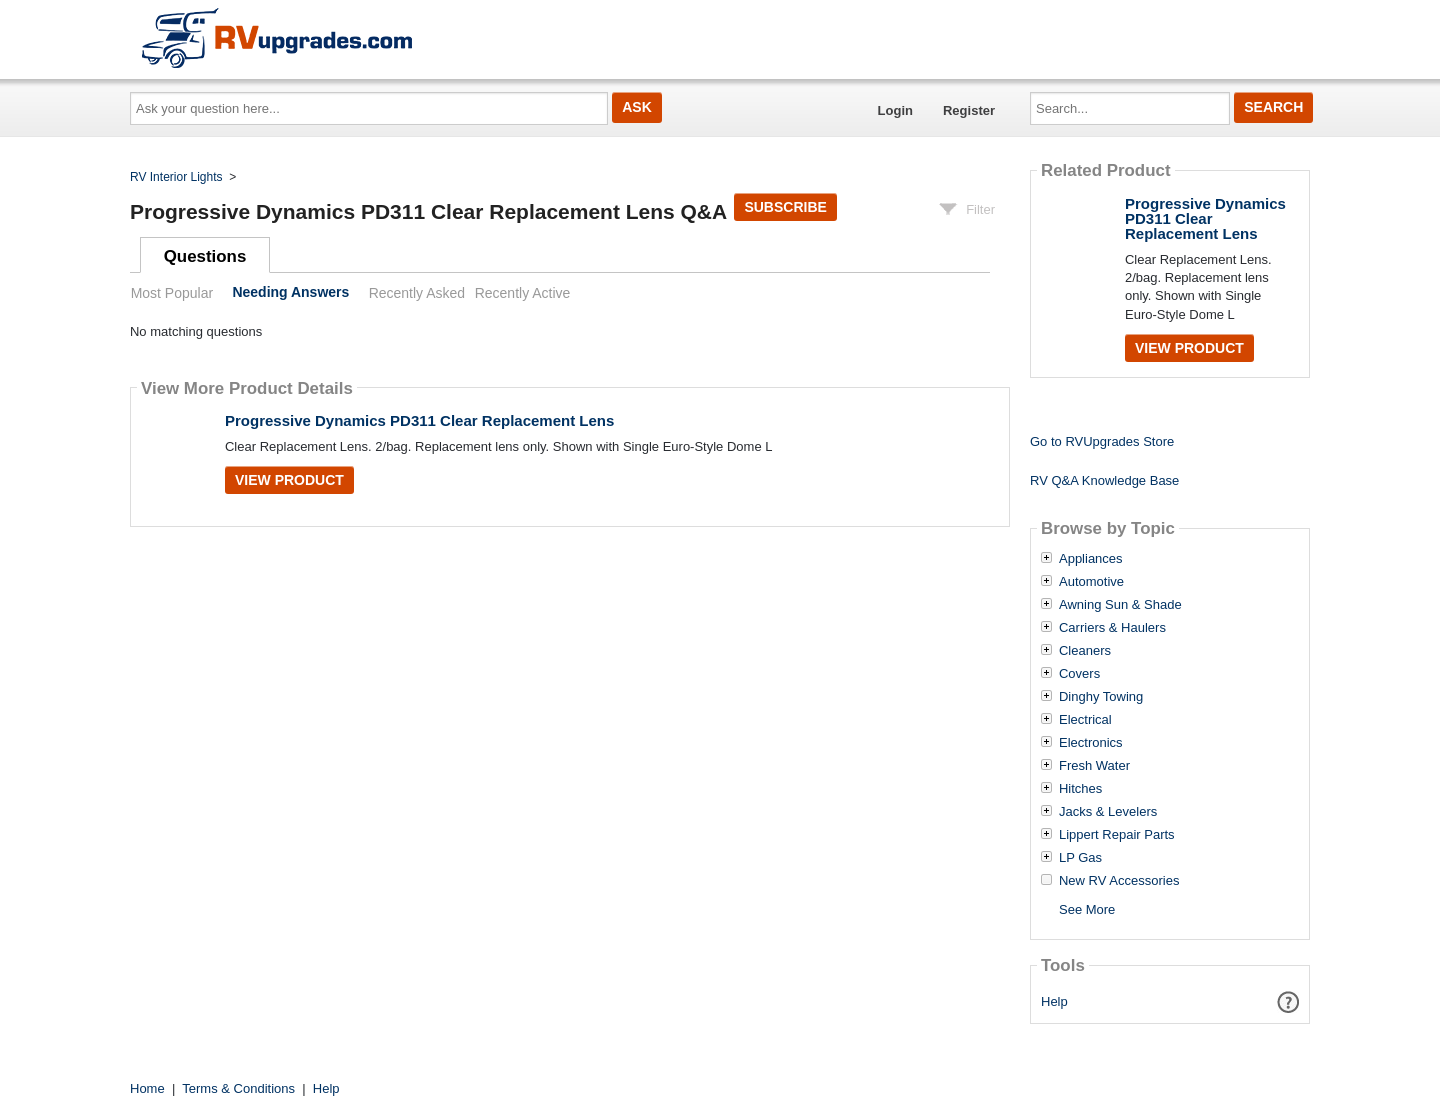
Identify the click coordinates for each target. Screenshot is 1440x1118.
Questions (205, 256)
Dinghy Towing (1101, 697)
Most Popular (172, 293)
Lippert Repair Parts (1117, 835)
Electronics (1091, 743)
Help (1054, 1001)
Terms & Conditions (238, 1088)
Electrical (1085, 720)
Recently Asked (417, 293)
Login (895, 110)
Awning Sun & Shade (1120, 605)
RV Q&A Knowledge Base (1104, 480)
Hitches (1080, 789)
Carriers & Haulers (1112, 628)
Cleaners (1085, 651)
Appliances (1091, 559)
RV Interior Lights (176, 177)
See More (1087, 909)
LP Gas (1080, 858)
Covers (1079, 674)
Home (147, 1088)
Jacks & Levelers (1108, 812)
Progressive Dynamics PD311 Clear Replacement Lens (419, 420)
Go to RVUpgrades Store (1102, 441)
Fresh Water (1094, 766)
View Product (289, 480)
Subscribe (785, 207)
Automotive (1091, 582)
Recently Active (523, 293)
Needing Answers (290, 293)
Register (969, 110)
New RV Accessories (1119, 881)
